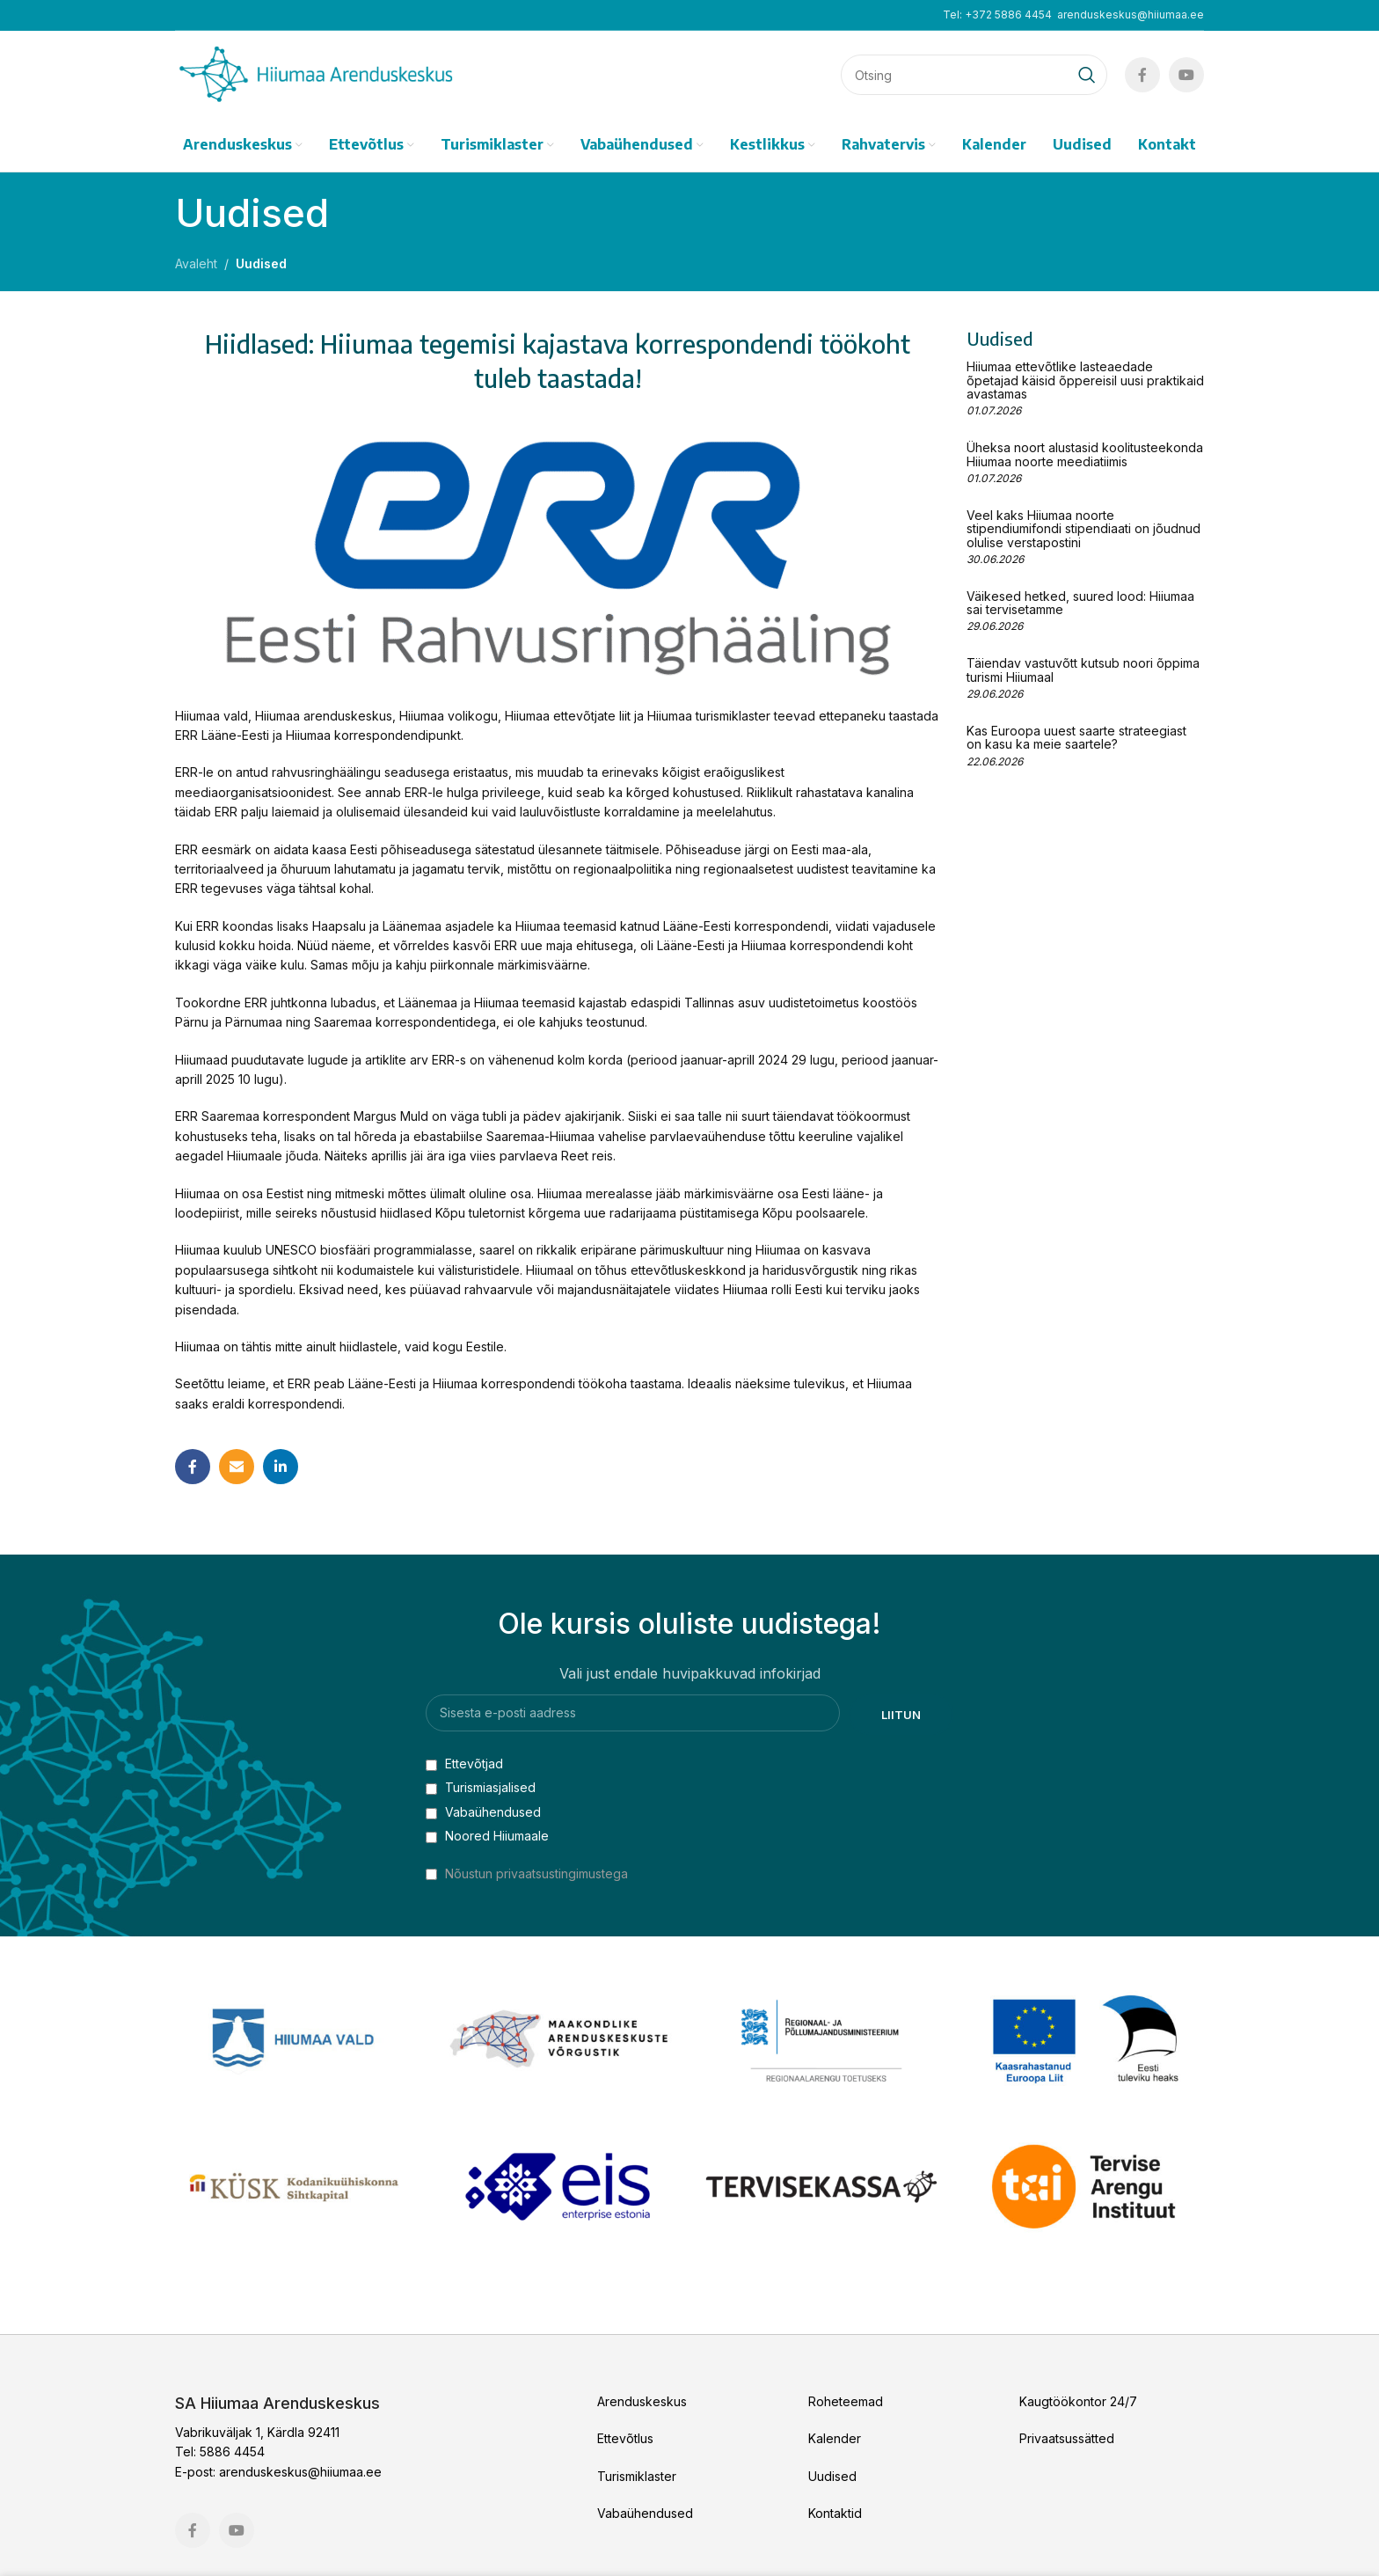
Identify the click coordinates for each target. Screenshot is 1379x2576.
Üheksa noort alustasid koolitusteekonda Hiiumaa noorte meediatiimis (1085, 454)
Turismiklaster (636, 2476)
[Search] (974, 75)
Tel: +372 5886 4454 (997, 14)
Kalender (834, 2438)
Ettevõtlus (625, 2438)
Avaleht (196, 263)
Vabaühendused (483, 1811)
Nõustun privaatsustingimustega (536, 1873)
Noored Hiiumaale (487, 1835)
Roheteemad (845, 2401)
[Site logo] (315, 73)
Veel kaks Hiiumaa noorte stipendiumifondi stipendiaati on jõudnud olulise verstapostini (1083, 529)
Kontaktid (835, 2513)
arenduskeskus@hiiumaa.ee (1130, 14)
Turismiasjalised (481, 1787)
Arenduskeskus (642, 2401)
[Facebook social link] (1142, 74)
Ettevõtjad (464, 1763)
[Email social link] (236, 1466)
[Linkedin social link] (280, 1466)
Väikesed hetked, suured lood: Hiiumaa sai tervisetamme (1080, 603)
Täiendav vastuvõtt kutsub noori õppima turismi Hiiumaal (1083, 669)
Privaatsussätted (1066, 2438)
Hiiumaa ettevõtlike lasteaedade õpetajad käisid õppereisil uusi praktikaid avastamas (1085, 380)
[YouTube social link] (1186, 74)
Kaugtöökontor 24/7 (1078, 2401)
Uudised (261, 263)
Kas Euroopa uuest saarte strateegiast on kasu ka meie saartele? (1076, 737)
